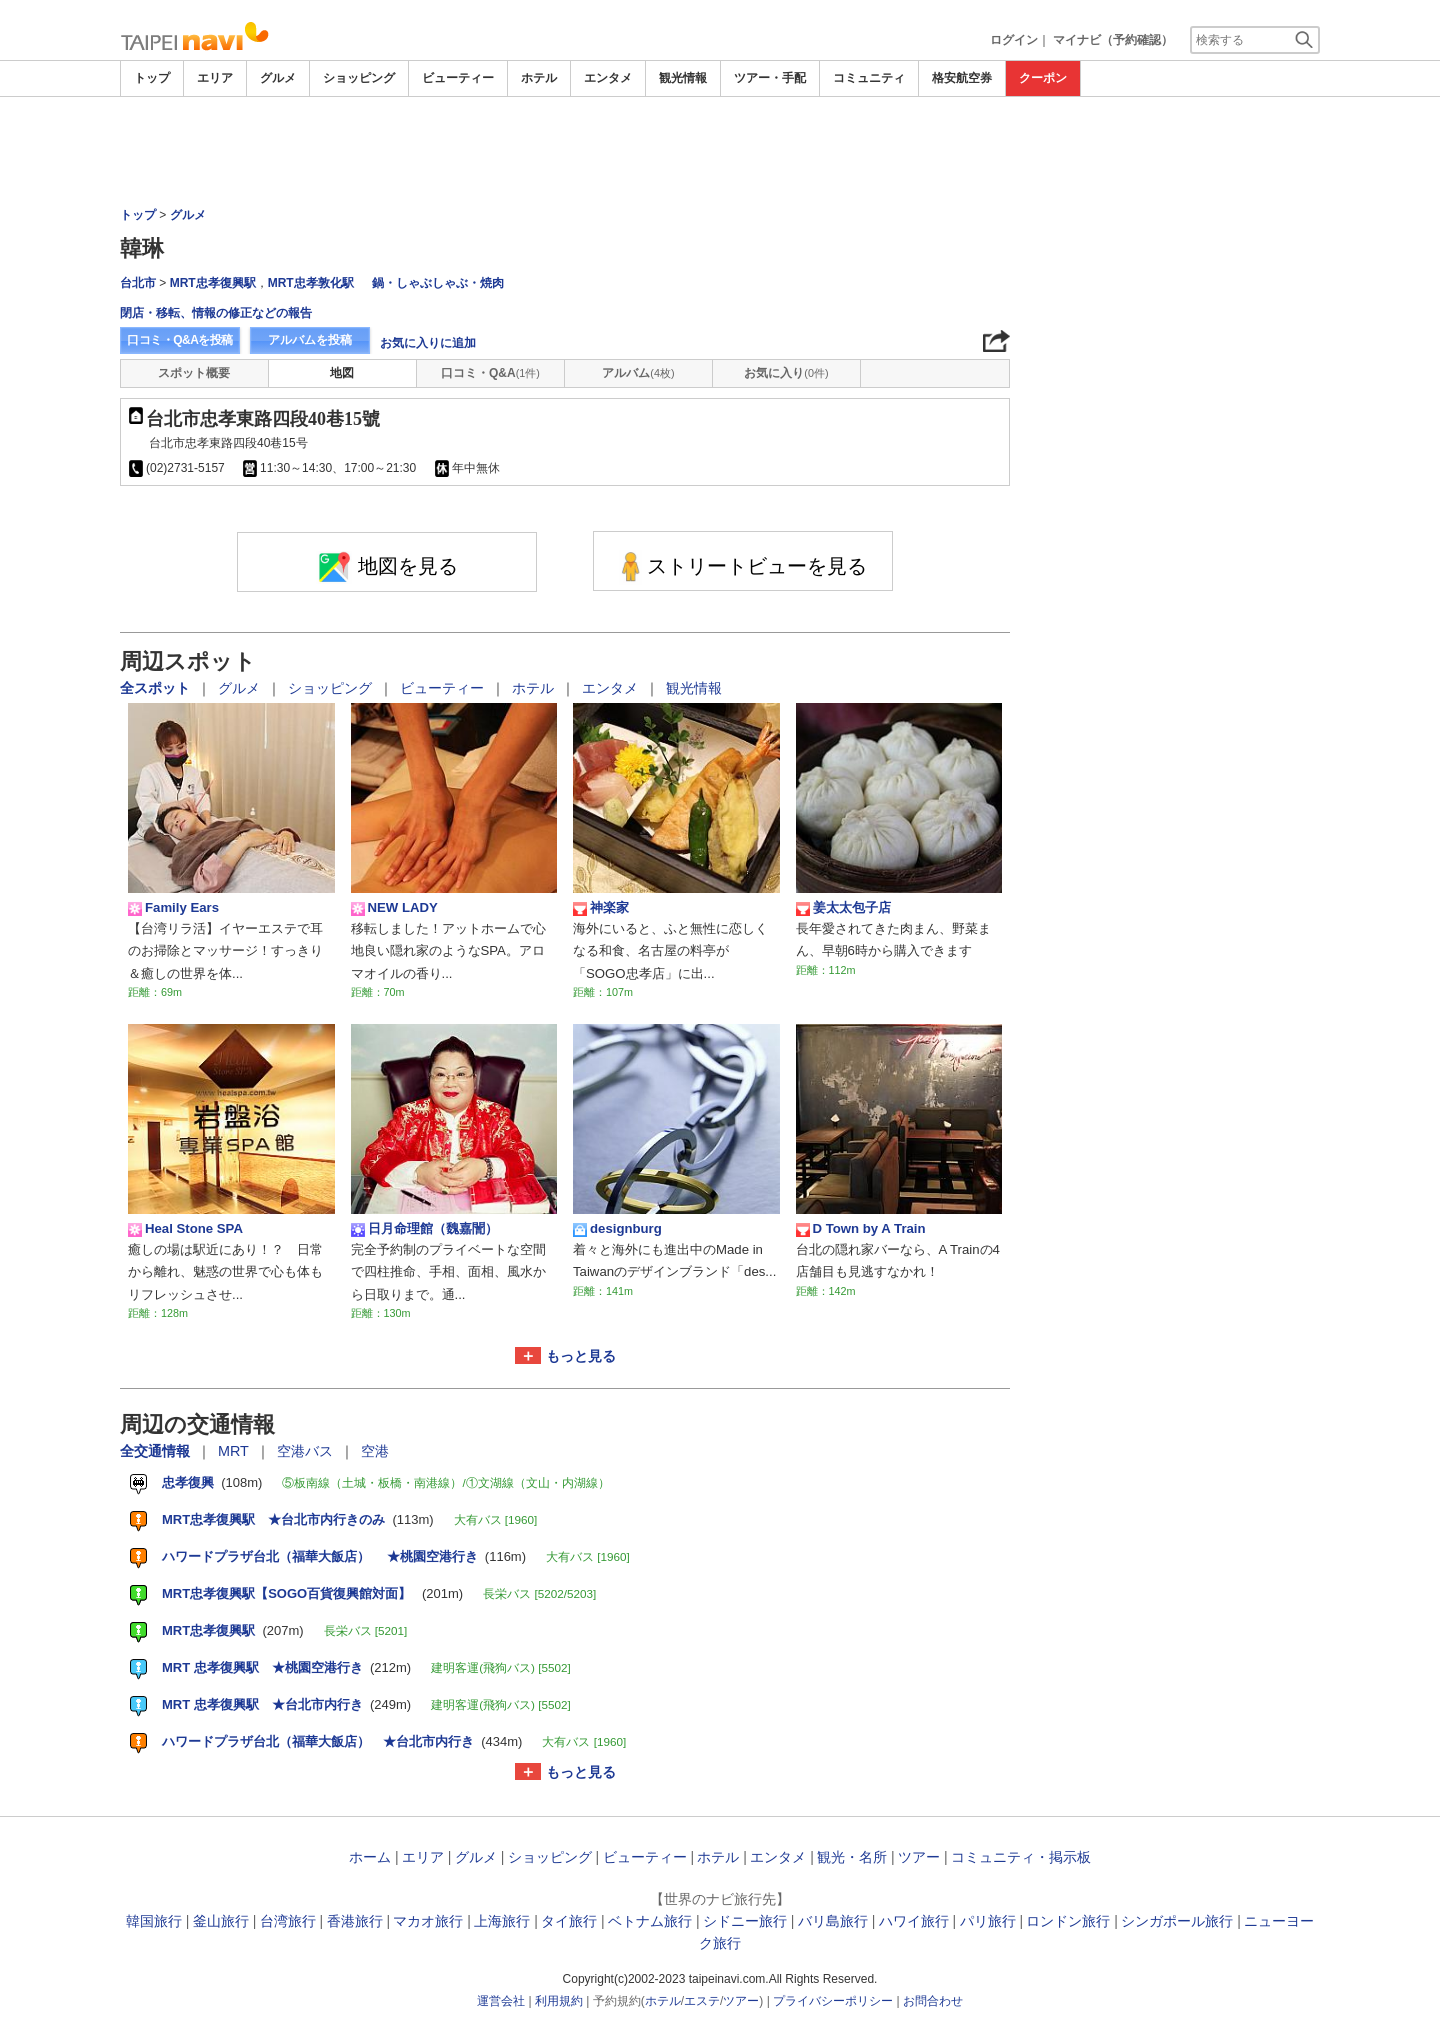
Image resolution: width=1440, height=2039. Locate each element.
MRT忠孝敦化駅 (311, 283)
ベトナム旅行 (650, 1921)
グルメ (278, 78)
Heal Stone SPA (185, 1229)
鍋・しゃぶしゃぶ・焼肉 (438, 283)
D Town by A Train (861, 1229)
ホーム (370, 1857)
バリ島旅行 (833, 1921)
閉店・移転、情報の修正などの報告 (216, 313)
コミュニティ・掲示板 (1021, 1857)
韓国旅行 (154, 1921)
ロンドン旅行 (1068, 1921)
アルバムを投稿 (310, 340)
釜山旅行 (221, 1921)
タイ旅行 (569, 1921)
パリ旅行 (988, 1921)
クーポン (1043, 78)
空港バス (307, 1451)
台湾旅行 (288, 1921)
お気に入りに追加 (428, 343)
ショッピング (359, 78)
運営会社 (501, 2001)
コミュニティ (869, 78)
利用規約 (559, 2001)
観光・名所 (852, 1857)
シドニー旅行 (745, 1921)
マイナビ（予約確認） (1113, 40)
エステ (702, 2001)
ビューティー (458, 78)
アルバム (638, 373)
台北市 (138, 283)
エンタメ (608, 78)
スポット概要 (194, 373)
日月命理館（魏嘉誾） (424, 1229)
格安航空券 (962, 78)
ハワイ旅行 (914, 1921)
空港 (375, 1451)
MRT (235, 1451)
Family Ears (173, 908)
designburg (617, 1229)
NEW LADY (394, 908)
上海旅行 (502, 1921)
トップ (152, 78)
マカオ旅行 (428, 1921)
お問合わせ (933, 2001)
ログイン (1014, 40)
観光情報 (683, 78)
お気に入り (786, 373)
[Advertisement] (720, 152)
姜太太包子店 (843, 908)
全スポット (157, 688)
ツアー (919, 1857)
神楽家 (601, 908)
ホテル (539, 78)
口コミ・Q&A (490, 373)
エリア (215, 78)
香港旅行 (355, 1921)
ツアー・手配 (770, 78)
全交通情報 (157, 1451)
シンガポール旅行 (1177, 1921)
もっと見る (581, 1356)
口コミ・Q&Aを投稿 (180, 340)
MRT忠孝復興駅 (213, 283)
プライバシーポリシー (833, 2001)
